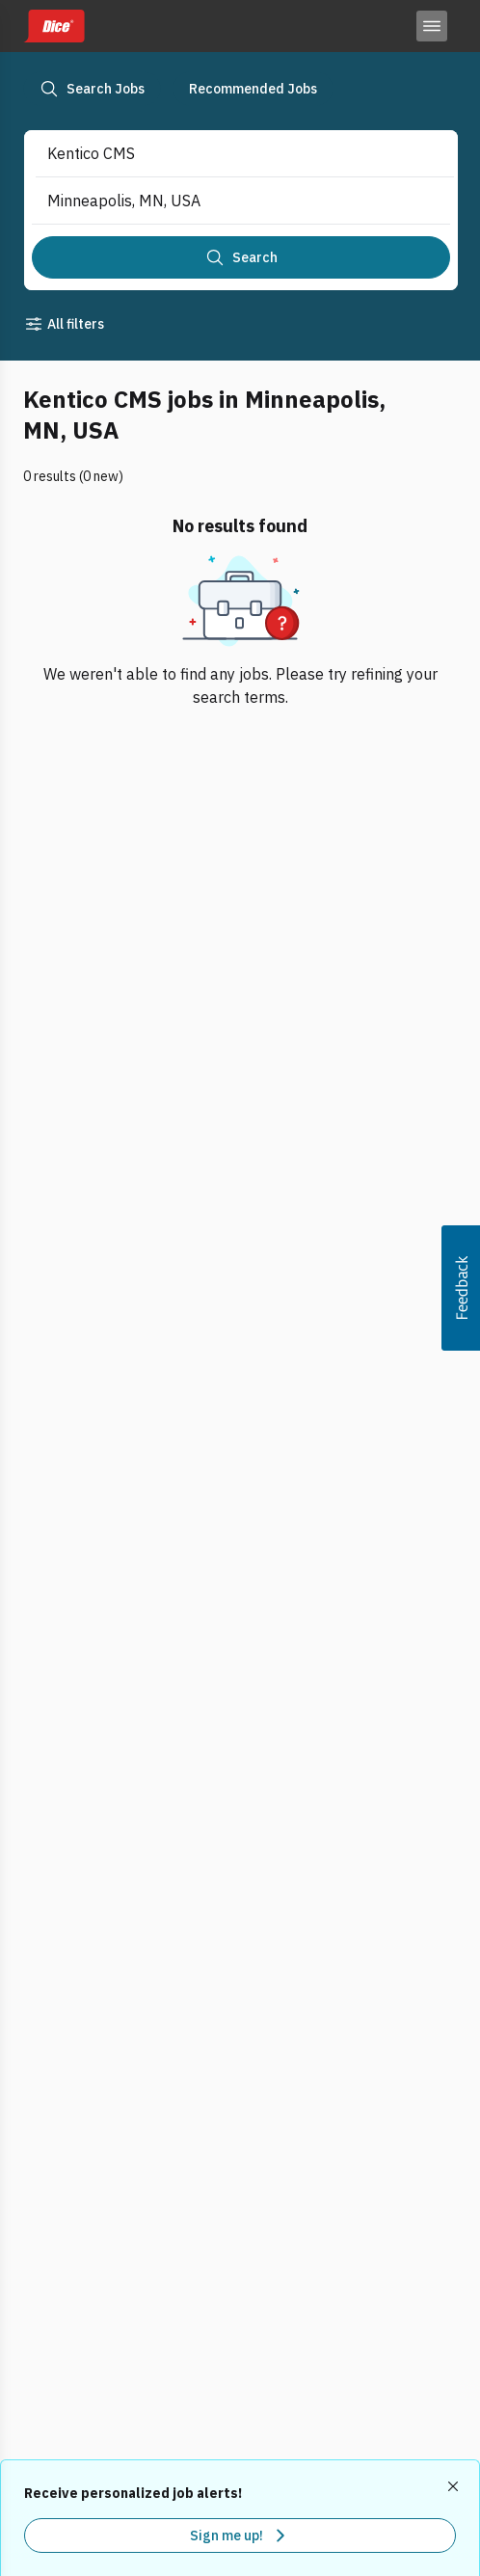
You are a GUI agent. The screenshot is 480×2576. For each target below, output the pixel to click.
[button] (460, 1288)
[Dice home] (54, 26)
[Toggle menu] (432, 26)
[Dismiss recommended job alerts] (455, 2486)
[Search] (241, 257)
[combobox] (224, 153)
